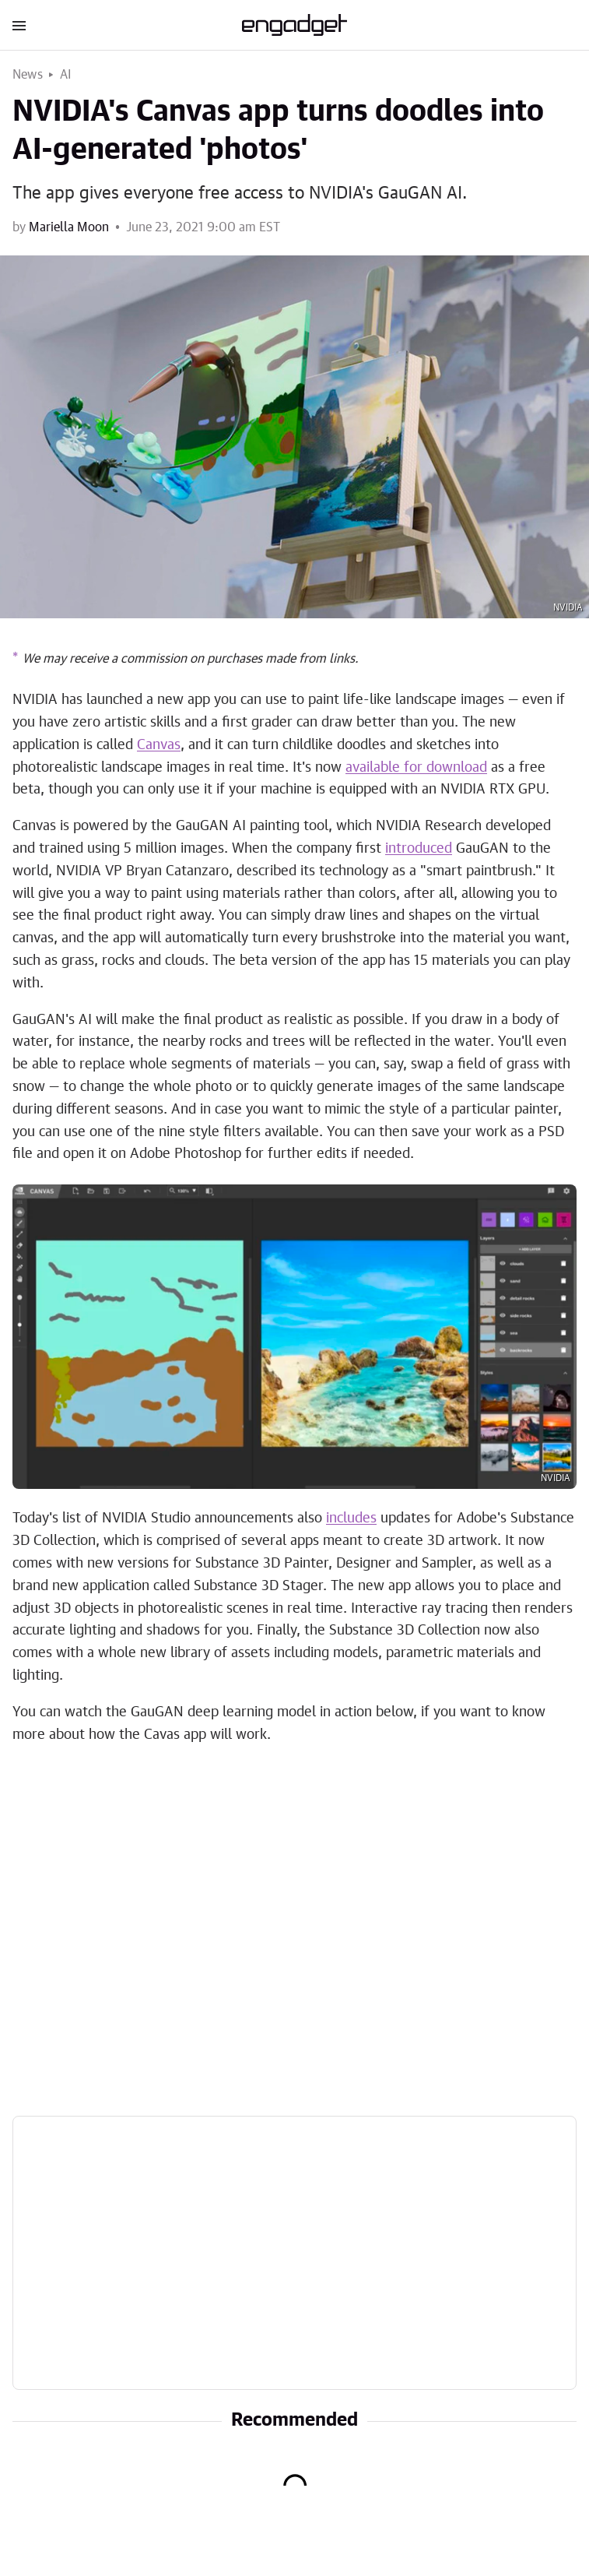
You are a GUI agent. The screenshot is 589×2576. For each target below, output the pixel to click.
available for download (416, 768)
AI (66, 75)
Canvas (159, 745)
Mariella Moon (69, 227)
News (27, 75)
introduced (418, 849)
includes (351, 1518)
